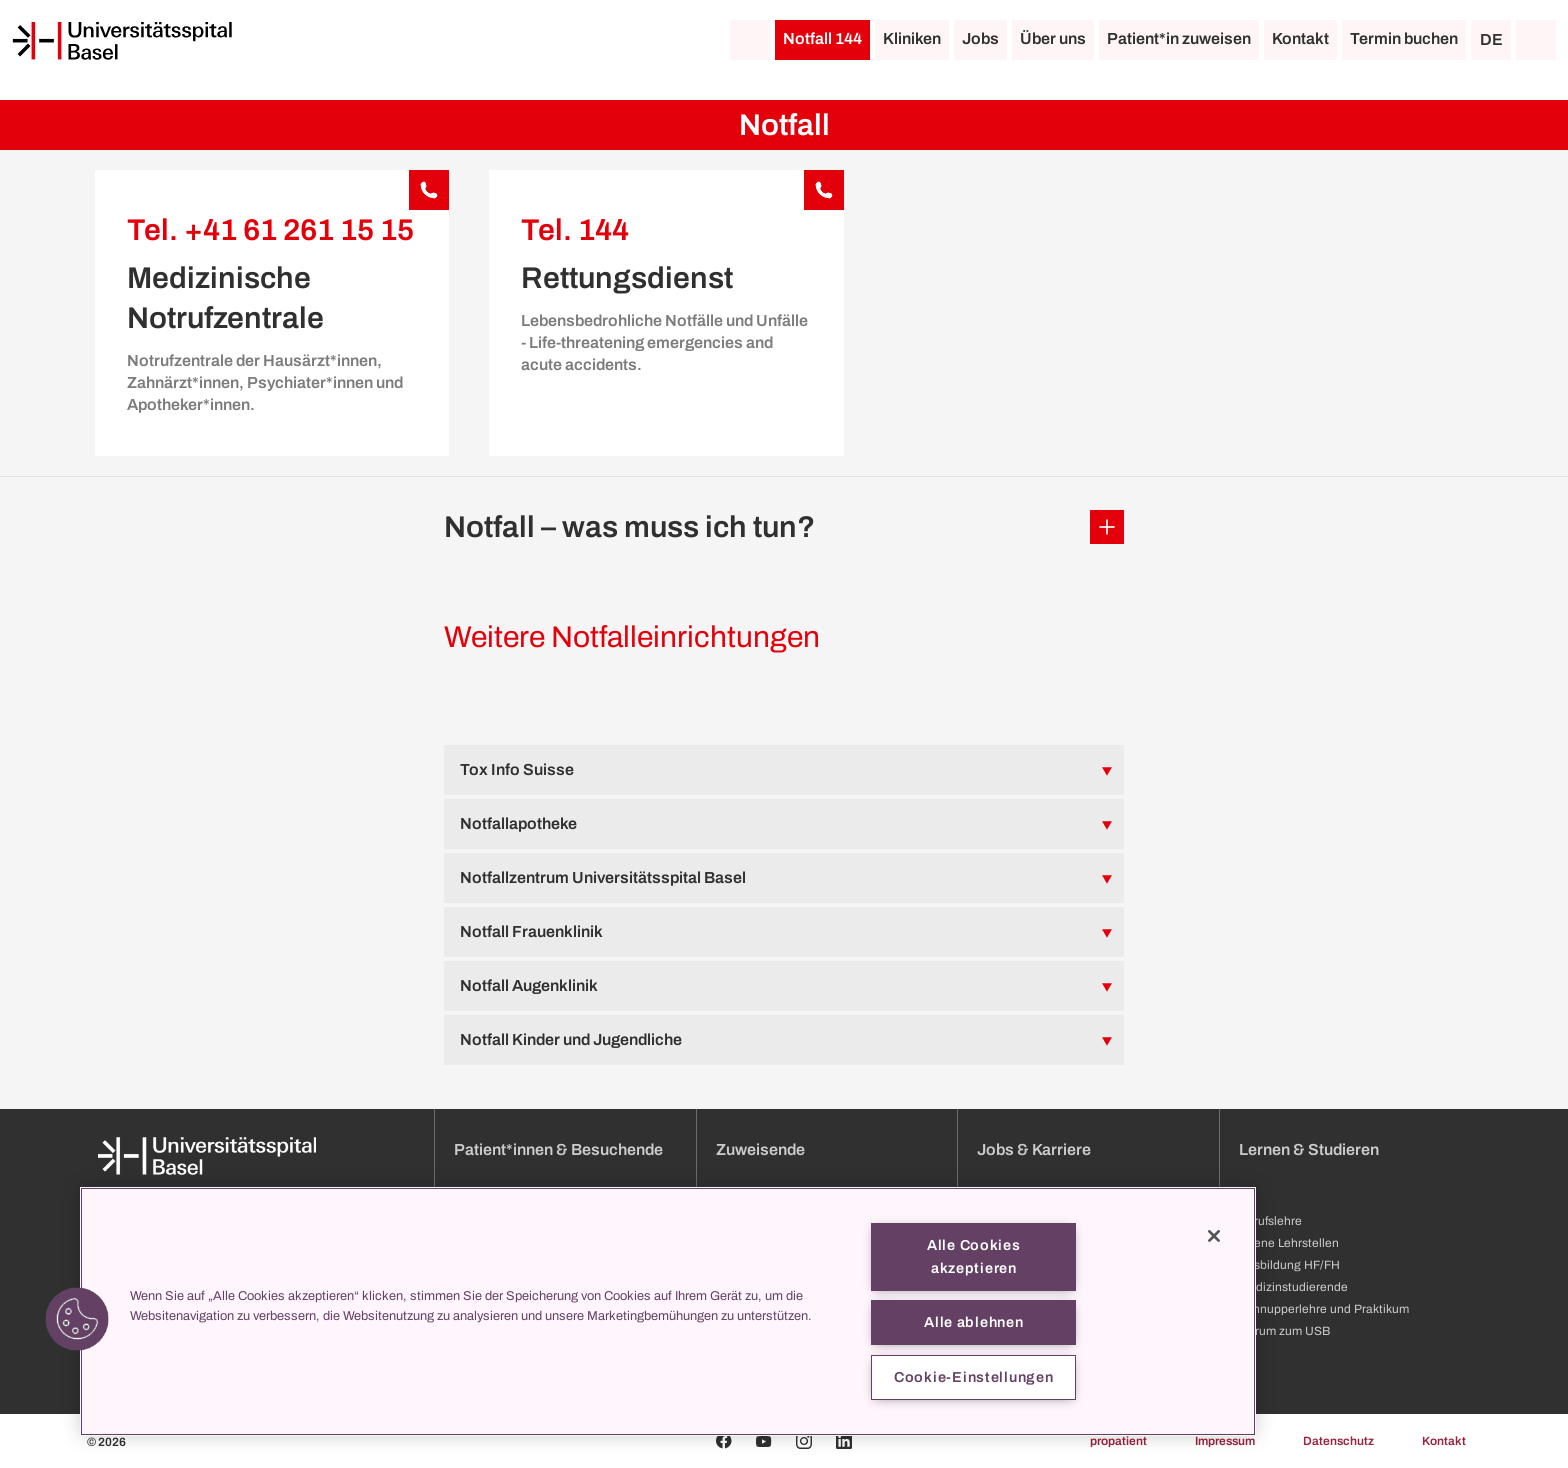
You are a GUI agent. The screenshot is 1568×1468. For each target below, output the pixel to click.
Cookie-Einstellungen (973, 1377)
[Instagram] (804, 1441)
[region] (668, 1311)
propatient (1118, 1441)
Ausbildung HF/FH (1289, 1265)
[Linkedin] (844, 1441)
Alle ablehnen (973, 1322)
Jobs (980, 38)
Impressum (1225, 1441)
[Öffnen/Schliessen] (1107, 527)
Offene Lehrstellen (1289, 1243)
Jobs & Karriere (1034, 1149)
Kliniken (912, 38)
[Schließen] (1214, 1236)
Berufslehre (1270, 1221)
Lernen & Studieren (1309, 1149)
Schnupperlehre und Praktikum (1324, 1309)
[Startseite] (122, 41)
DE (1491, 39)
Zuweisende (760, 1149)
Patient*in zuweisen (1179, 38)
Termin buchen (1404, 38)
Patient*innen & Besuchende (558, 1149)
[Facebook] (724, 1441)
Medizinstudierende (1293, 1287)
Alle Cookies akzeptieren (974, 1256)
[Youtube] (764, 1441)
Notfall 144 (822, 38)
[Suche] (1536, 40)
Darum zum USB (1284, 1331)
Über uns (1053, 38)
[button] (784, 527)
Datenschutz (1338, 1441)
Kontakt (1300, 38)
